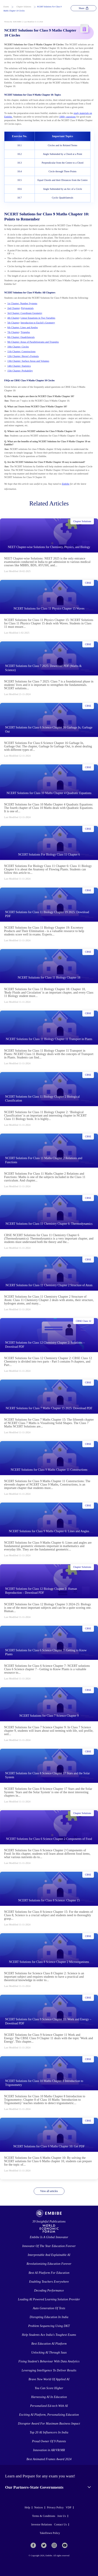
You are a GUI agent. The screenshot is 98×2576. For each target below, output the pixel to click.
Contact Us (60, 2524)
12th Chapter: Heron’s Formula (23, 356)
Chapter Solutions (23, 6)
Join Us (61, 2516)
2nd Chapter (13, 308)
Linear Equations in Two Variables (38, 318)
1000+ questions (67, 117)
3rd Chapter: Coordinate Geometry (24, 313)
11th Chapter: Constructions (21, 351)
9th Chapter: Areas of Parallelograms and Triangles (33, 342)
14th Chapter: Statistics (19, 366)
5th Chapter (13, 322)
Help (27, 2507)
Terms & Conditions (43, 2516)
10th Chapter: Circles (18, 346)
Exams (6, 6)
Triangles (25, 332)
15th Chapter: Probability (20, 371)
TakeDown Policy (50, 2533)
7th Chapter (13, 332)
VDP (68, 2507)
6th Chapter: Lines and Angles (22, 327)
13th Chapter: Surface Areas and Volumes (28, 361)
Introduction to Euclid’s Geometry (38, 322)
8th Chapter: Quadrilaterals (21, 337)
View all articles (49, 2191)
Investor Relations (41, 2524)
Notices (38, 2507)
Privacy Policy (55, 2507)
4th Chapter (13, 318)
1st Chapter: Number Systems (22, 303)
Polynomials (27, 308)
